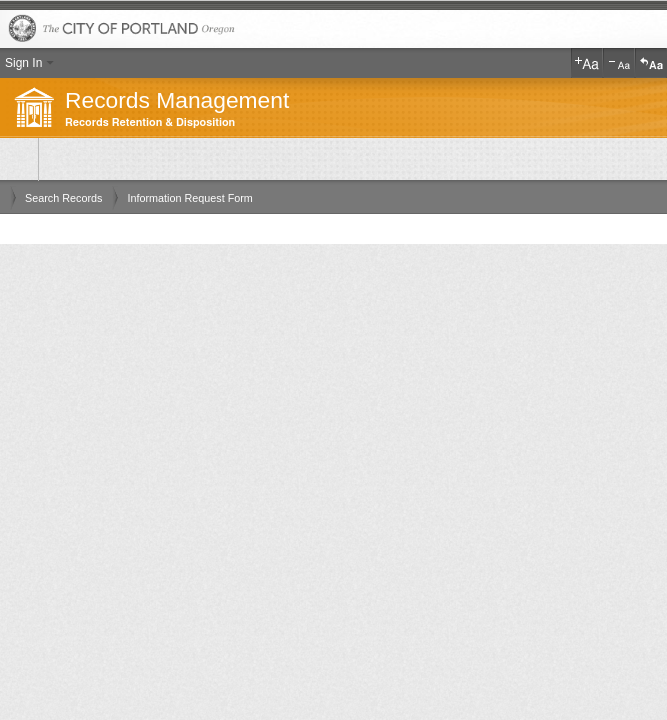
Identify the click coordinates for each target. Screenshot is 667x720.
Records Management (177, 100)
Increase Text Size (587, 63)
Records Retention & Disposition (150, 122)
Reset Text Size (651, 63)
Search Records (63, 198)
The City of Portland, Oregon (333, 29)
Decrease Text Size (619, 63)
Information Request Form (189, 198)
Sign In (23, 63)
